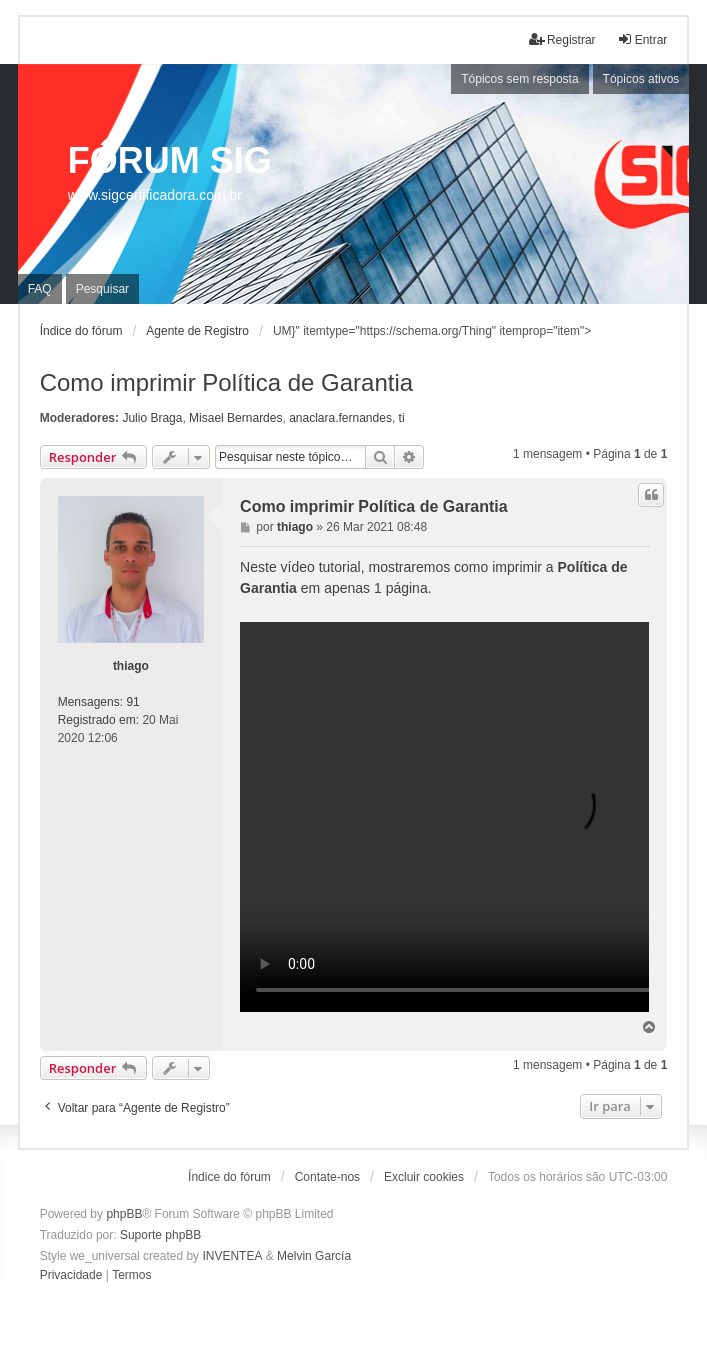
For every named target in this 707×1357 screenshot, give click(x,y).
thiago (131, 666)
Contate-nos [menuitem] (327, 1177)
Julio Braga (152, 418)
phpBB (124, 1214)
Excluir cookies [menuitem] (424, 1177)
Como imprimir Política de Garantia (226, 382)
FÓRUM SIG (170, 160)
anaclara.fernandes (340, 418)
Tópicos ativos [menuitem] (641, 79)
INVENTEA (232, 1256)
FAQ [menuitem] (40, 289)
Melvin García (314, 1256)
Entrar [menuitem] (642, 39)
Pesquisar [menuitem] (102, 289)
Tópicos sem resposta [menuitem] (519, 79)
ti (402, 418)
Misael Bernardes (235, 418)
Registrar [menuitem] (562, 39)
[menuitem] (71, 1276)
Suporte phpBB (160, 1235)
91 (132, 702)
